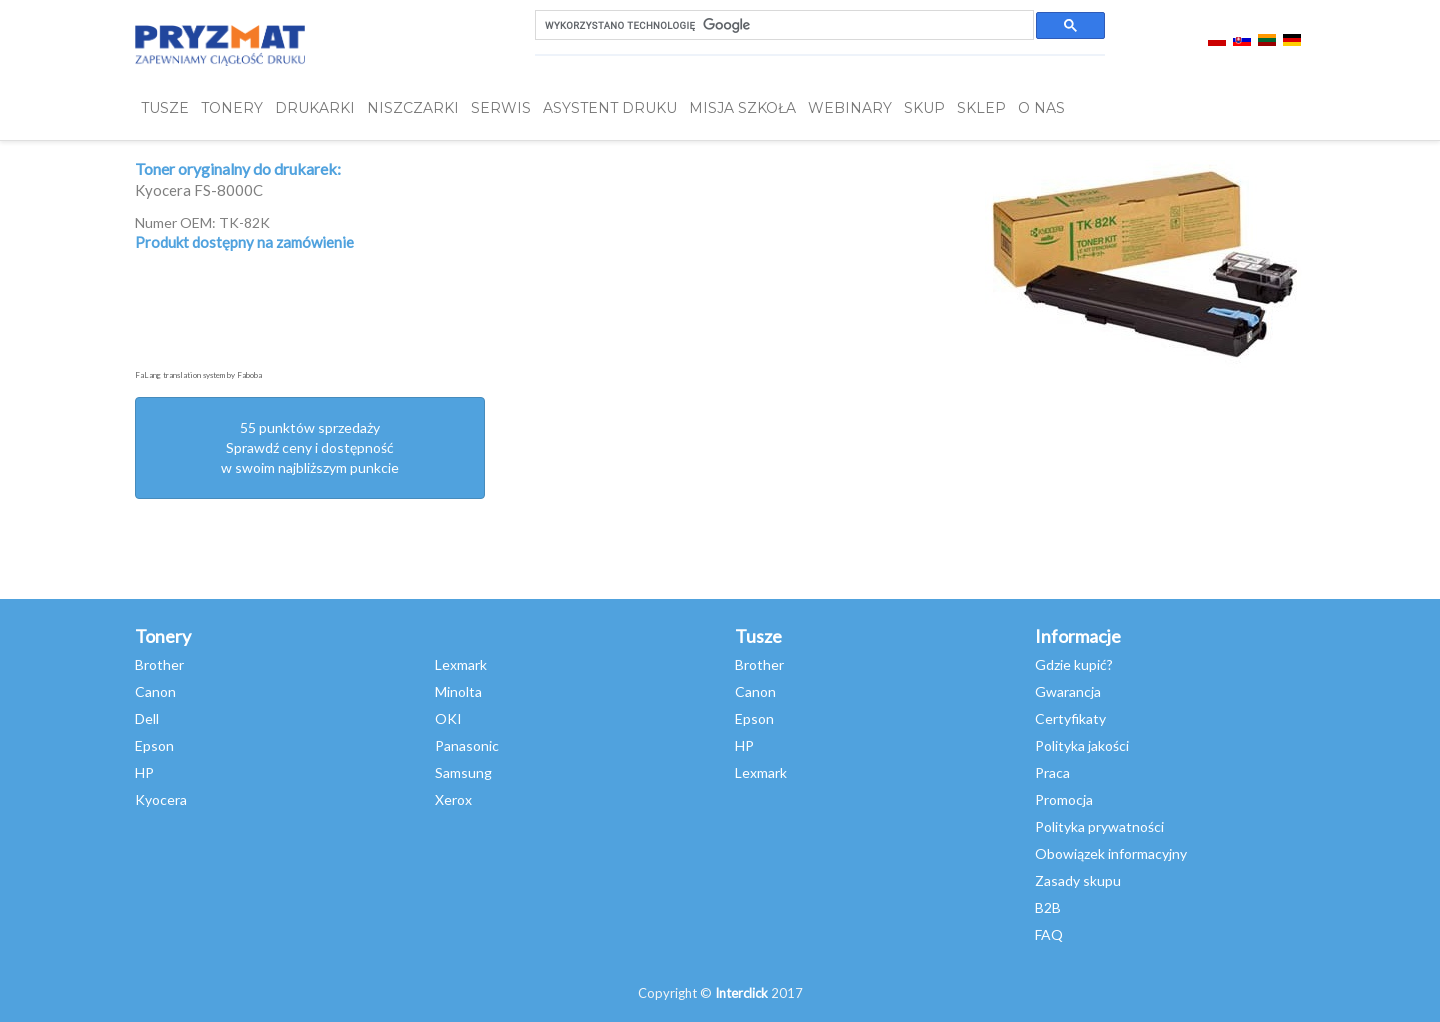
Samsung (463, 772)
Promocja (1064, 799)
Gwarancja (1068, 691)
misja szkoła (742, 108)
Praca (1052, 772)
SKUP (924, 108)
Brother (159, 664)
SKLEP (981, 108)
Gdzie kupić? (1074, 664)
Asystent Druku (610, 108)
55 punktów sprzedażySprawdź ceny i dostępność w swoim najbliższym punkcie (310, 447)
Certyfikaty (1070, 718)
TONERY (232, 108)
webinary (850, 108)
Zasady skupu (1078, 880)
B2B (1048, 907)
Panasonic (467, 745)
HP (144, 772)
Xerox (453, 799)
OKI (448, 718)
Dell (147, 718)
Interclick (741, 993)
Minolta (458, 691)
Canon (155, 691)
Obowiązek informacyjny (1111, 853)
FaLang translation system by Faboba (198, 375)
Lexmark (461, 664)
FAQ (1049, 934)
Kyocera (161, 799)
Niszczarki (413, 108)
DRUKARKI (315, 108)
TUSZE (165, 108)
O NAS (1041, 108)
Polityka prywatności (1099, 826)
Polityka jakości (1082, 745)
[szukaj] (782, 25)
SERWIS (501, 108)
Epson (154, 745)
